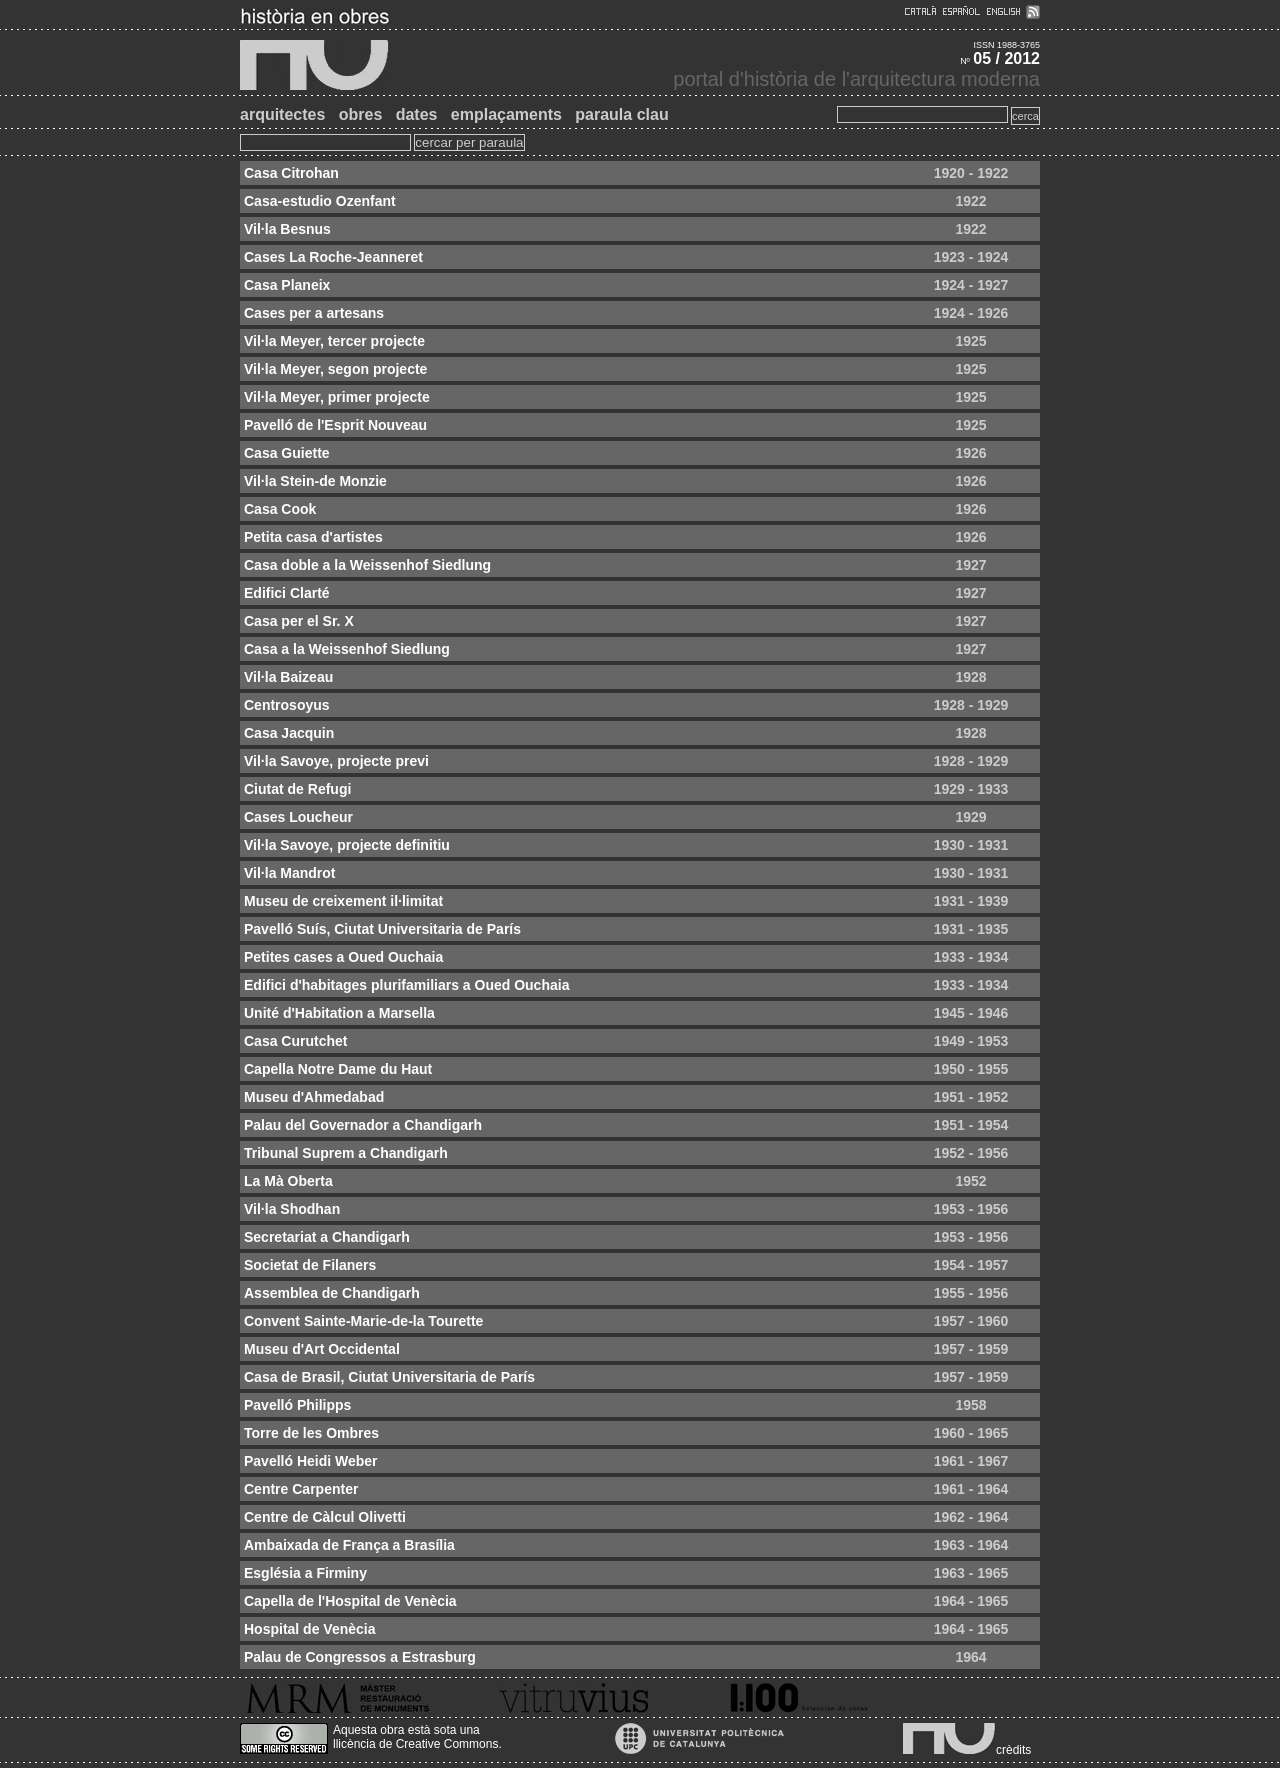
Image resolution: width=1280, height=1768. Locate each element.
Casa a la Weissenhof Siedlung (347, 649)
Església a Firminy (305, 1573)
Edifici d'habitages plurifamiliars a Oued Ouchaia (406, 985)
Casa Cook (280, 509)
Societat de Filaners (310, 1265)
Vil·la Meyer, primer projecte (337, 397)
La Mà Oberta (288, 1181)
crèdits (1013, 1750)
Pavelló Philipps (297, 1405)
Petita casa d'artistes (313, 537)
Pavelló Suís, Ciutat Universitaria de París (382, 929)
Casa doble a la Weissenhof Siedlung (367, 565)
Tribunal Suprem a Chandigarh (346, 1153)
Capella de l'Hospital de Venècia (350, 1601)
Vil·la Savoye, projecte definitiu (347, 845)
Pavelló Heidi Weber (311, 1461)
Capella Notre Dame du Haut (338, 1069)
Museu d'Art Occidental (322, 1349)
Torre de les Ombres (311, 1433)
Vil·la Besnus (287, 229)
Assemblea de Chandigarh (332, 1293)
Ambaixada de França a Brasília (349, 1545)
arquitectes (282, 114)
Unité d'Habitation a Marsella (339, 1013)
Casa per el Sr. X (299, 621)
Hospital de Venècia (310, 1629)
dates (417, 114)
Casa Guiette (287, 453)
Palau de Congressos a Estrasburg (360, 1657)
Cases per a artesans (314, 313)
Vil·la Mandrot (290, 873)
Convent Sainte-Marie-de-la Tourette (363, 1321)
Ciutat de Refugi (297, 789)
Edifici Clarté (287, 593)
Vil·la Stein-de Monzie (315, 481)
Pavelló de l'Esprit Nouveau (335, 425)
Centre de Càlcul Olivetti (325, 1517)
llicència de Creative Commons (415, 1744)
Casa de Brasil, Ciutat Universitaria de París (389, 1377)
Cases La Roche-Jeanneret (333, 257)
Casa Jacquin (289, 733)
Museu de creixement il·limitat (343, 901)
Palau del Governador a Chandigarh (363, 1125)
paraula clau (621, 114)
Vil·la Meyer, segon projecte (335, 369)
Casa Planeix (287, 285)
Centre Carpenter (301, 1489)
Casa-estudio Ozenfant (320, 201)
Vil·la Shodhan (292, 1209)
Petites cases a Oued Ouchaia (343, 957)
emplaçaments (506, 114)
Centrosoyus (287, 705)
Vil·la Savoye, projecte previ (336, 761)
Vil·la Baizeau (288, 677)
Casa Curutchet (295, 1041)
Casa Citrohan (291, 173)
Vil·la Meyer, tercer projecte (334, 341)
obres (361, 114)
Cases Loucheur (298, 817)
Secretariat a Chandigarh (327, 1237)
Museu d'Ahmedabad (314, 1097)
